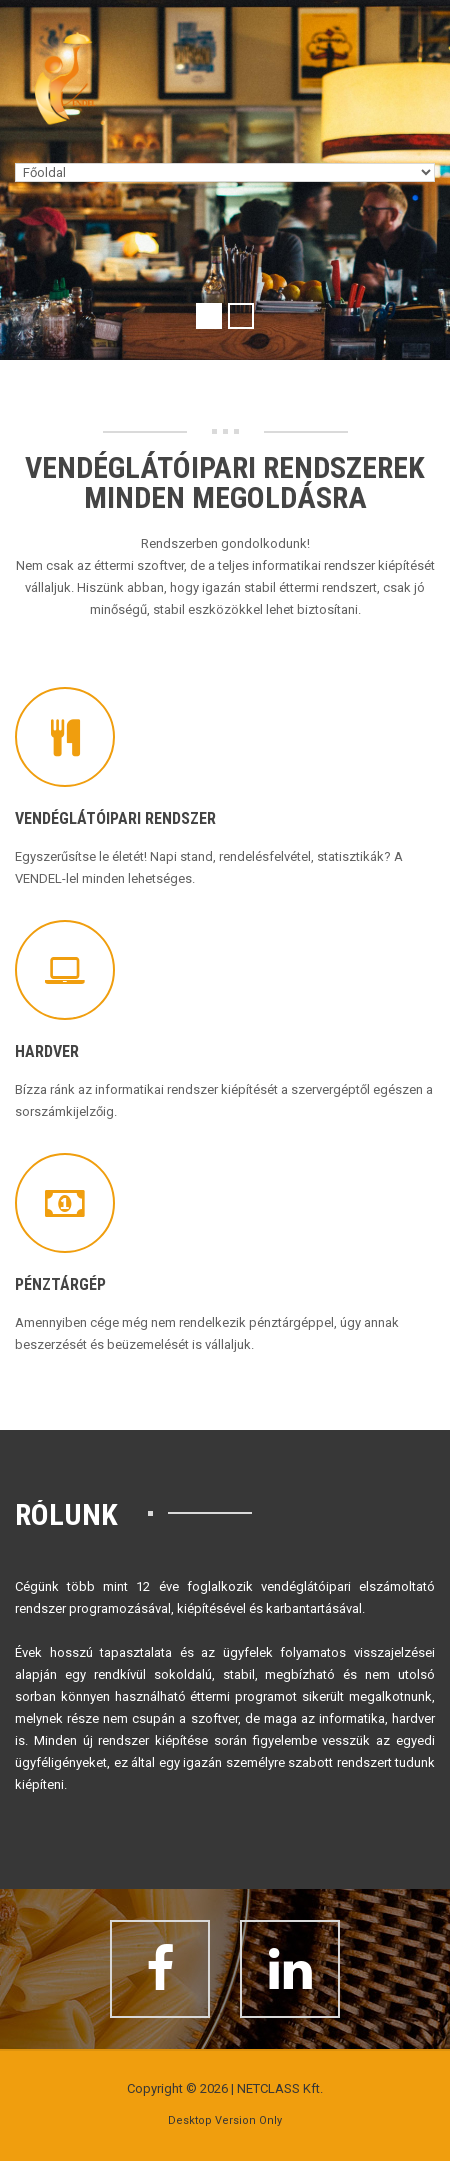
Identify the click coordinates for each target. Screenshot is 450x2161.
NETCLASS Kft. (280, 2088)
